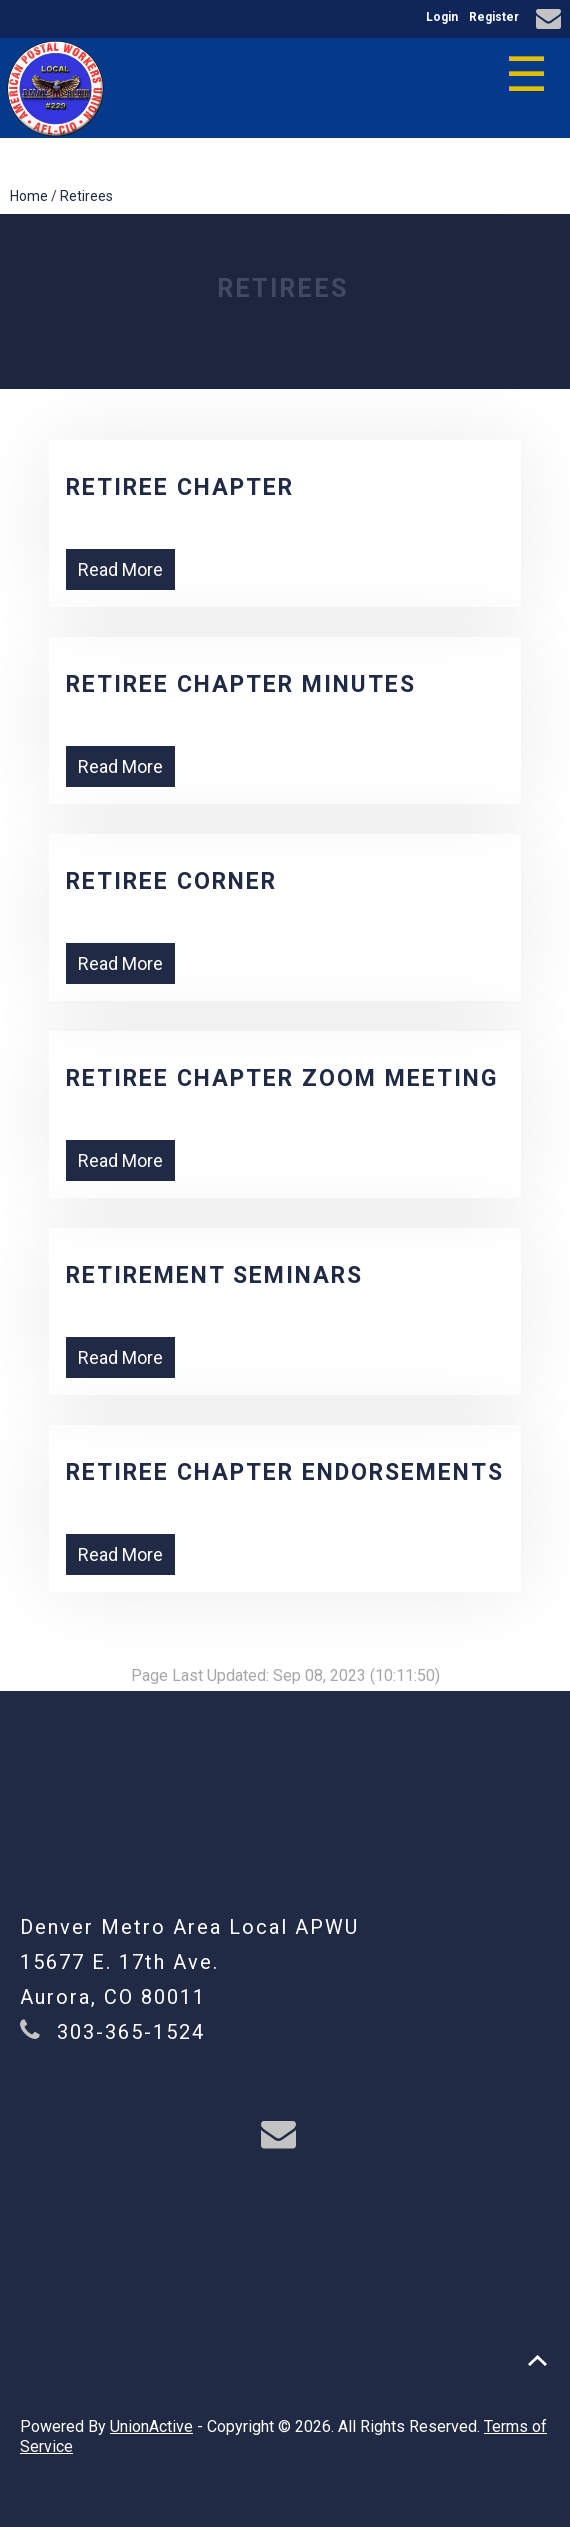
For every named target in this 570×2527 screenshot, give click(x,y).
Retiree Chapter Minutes (241, 684)
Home (29, 196)
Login (442, 17)
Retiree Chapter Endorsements (285, 1472)
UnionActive (151, 2426)
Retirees (86, 196)
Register (494, 17)
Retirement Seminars (214, 1275)
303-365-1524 (131, 2032)
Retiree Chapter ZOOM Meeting (282, 1078)
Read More (120, 569)
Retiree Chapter (180, 487)
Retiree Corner (171, 881)
